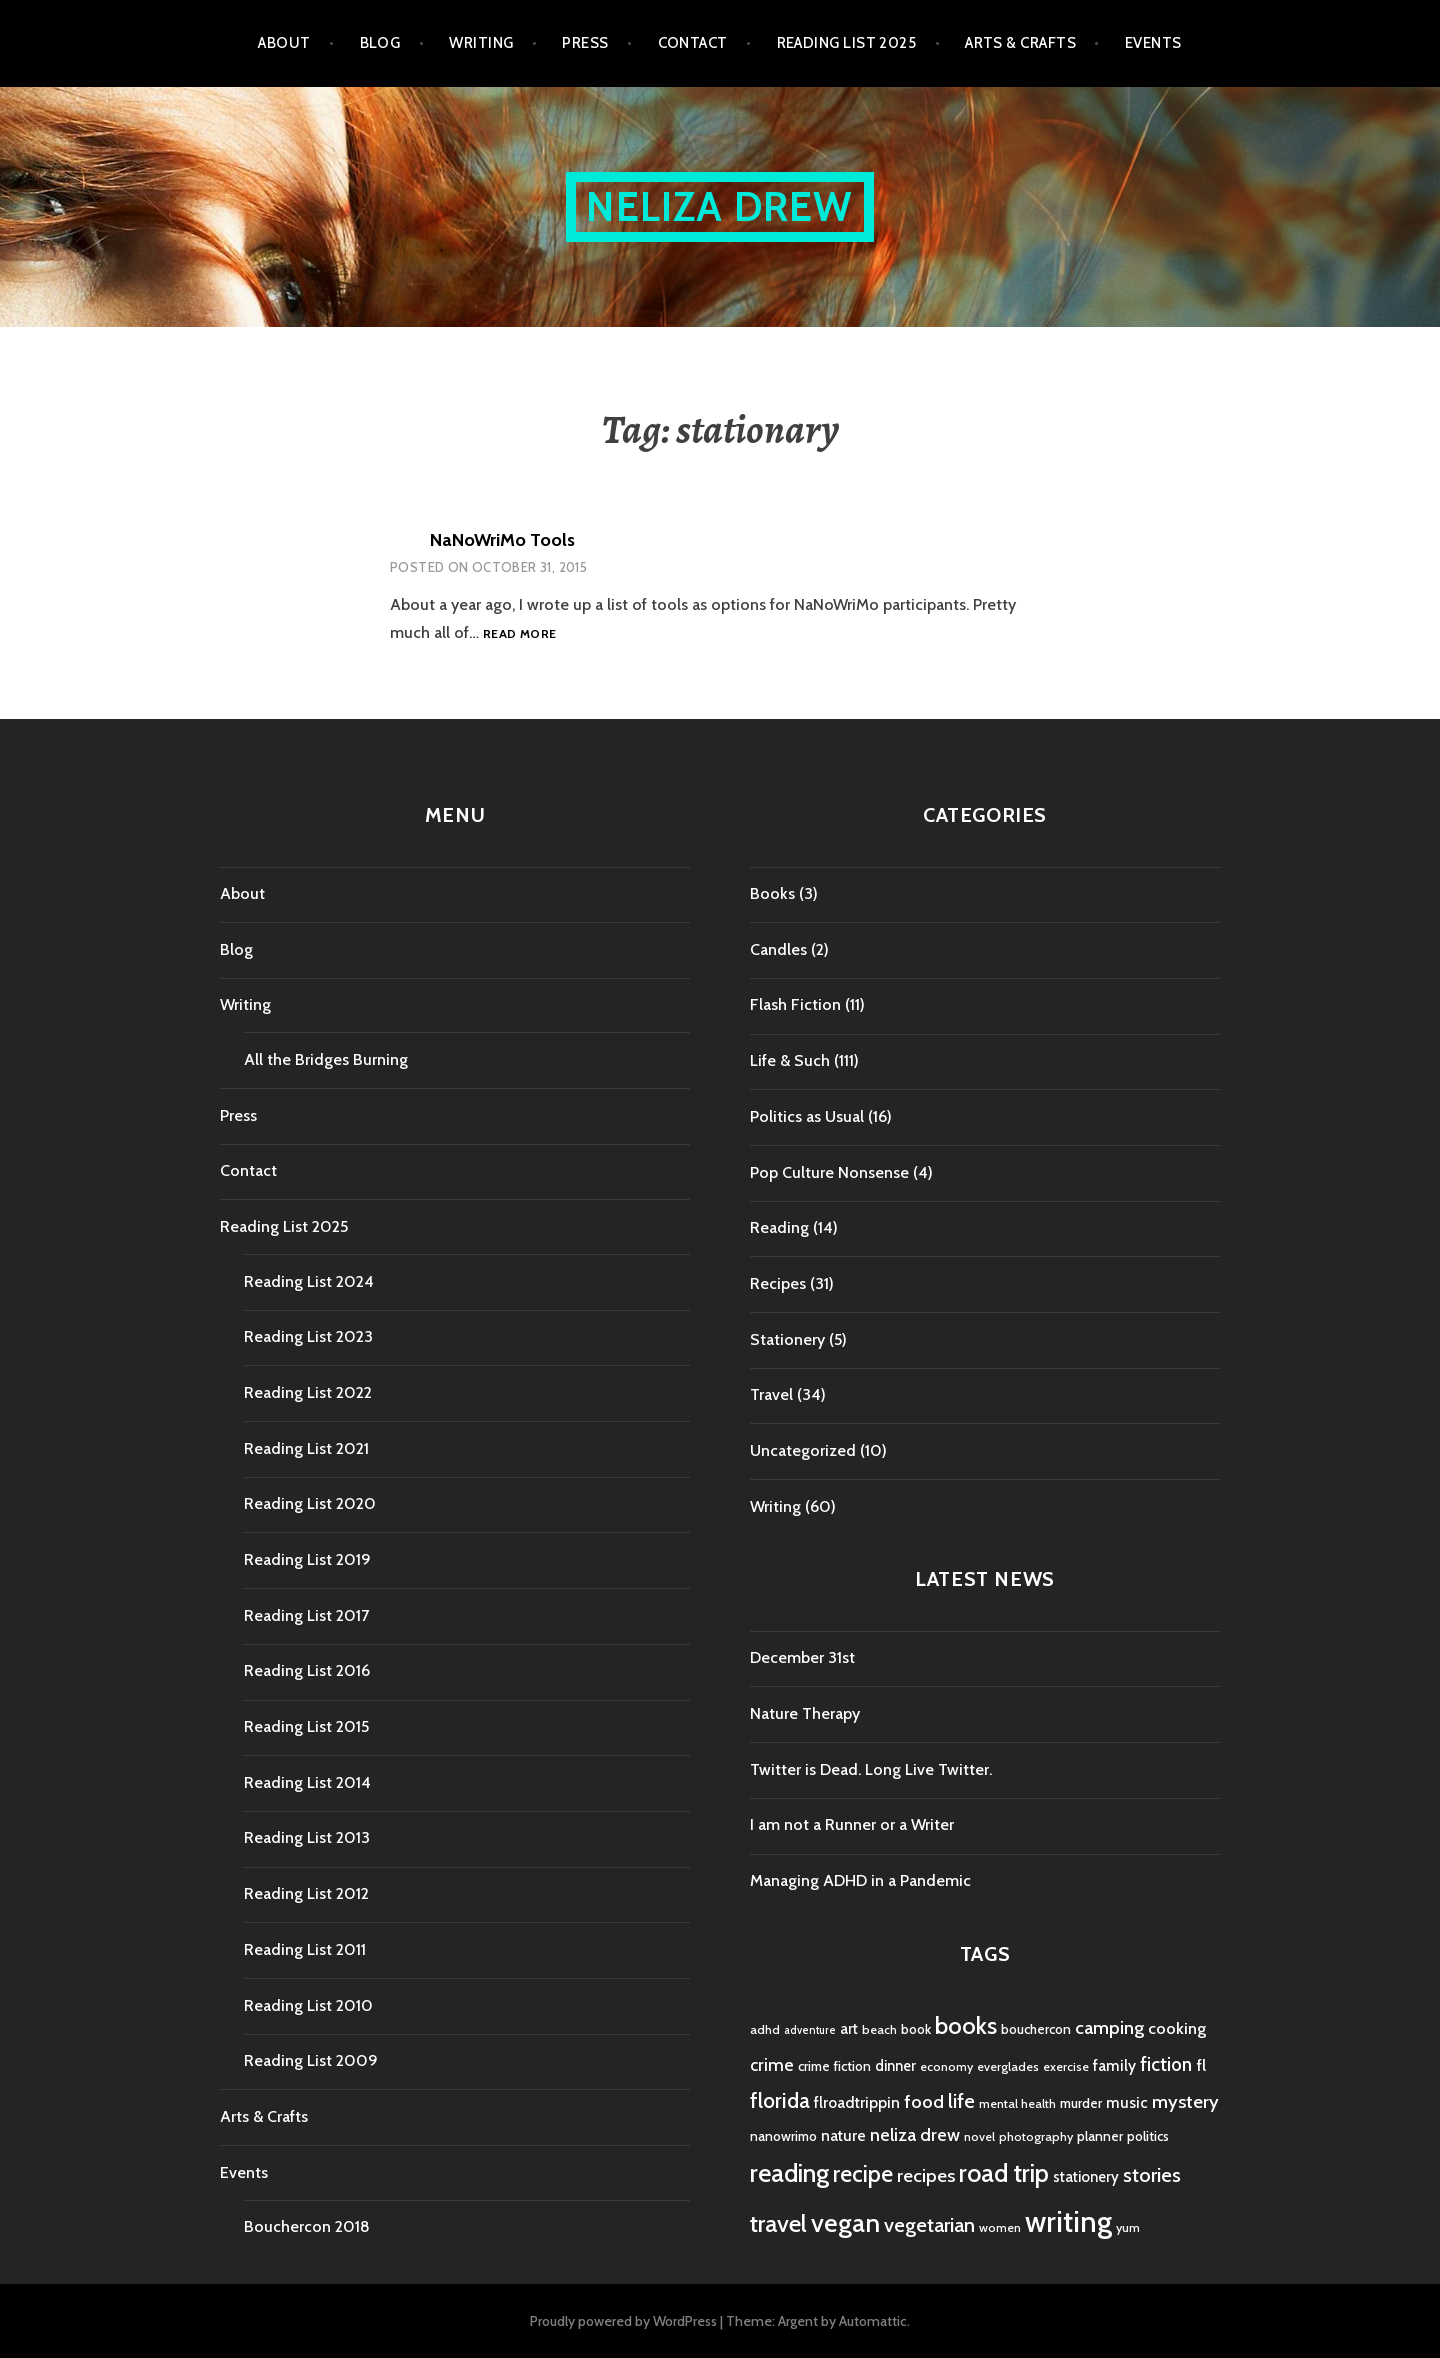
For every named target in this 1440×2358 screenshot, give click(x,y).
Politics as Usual (807, 1116)
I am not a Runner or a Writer (852, 1824)
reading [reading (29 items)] (789, 2173)
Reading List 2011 (305, 1949)
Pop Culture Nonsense (829, 1172)
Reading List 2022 (308, 1392)
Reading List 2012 (306, 1893)
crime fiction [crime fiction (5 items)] (834, 2066)
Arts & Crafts (1020, 43)
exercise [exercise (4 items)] (1066, 2066)
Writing (481, 43)
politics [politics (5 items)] (1148, 2136)
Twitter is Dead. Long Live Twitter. (871, 1769)
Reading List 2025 (847, 43)
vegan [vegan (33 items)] (845, 2223)
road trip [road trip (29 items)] (1004, 2173)
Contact (693, 43)
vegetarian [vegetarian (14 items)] (929, 2224)
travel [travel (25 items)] (778, 2223)
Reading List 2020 (310, 1503)
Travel (771, 1394)
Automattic (873, 2321)
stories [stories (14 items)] (1152, 2174)
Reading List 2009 (311, 2060)
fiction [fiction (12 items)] (1166, 2064)
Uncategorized (803, 1450)
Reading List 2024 (309, 1281)
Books (772, 893)
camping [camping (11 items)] (1109, 2027)
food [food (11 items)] (924, 2101)
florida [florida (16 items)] (780, 2100)
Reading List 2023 (308, 1336)
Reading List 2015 (306, 1726)
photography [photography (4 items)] (1036, 2136)
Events (1153, 43)
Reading (779, 1227)
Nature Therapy (805, 1713)
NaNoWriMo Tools (502, 540)
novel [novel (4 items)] (979, 2136)
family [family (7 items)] (1114, 2065)
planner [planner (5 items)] (1100, 2136)
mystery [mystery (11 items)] (1185, 2101)
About (284, 43)
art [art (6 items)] (849, 2029)
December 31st (802, 1657)
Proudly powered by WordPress (623, 2321)
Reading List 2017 (306, 1615)
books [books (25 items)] (966, 2025)
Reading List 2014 (307, 1782)
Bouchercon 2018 (307, 2226)
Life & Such (790, 1060)
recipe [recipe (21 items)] (863, 2174)
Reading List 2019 (307, 1559)
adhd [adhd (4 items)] (765, 2029)
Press (585, 43)
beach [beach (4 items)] (879, 2029)
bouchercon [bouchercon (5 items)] (1036, 2029)
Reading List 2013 (307, 1837)
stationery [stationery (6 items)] (1086, 2177)
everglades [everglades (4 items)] (1008, 2066)
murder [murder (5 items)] (1081, 2103)
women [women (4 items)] (1000, 2227)
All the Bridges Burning (326, 1059)
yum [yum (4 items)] (1128, 2227)
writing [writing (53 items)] (1068, 2221)
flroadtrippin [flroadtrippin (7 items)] (857, 2102)
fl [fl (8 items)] (1201, 2065)
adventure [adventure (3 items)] (810, 2030)
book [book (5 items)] (916, 2029)
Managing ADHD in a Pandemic (860, 1880)
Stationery (787, 1339)
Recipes (778, 1283)
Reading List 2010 (308, 2005)
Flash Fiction (795, 1004)
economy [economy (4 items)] (946, 2066)
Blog (380, 43)
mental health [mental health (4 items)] (1017, 2103)
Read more (519, 634)
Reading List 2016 (307, 1670)
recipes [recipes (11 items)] (926, 2175)
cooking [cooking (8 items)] (1177, 2028)
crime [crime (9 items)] (772, 2064)
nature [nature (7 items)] (843, 2135)
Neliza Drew (719, 206)
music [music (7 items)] (1127, 2102)
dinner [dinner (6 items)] (895, 2066)
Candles (778, 949)
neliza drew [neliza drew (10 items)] (915, 2134)
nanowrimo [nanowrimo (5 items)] (783, 2136)
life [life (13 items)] (961, 2101)
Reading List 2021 (306, 1448)
